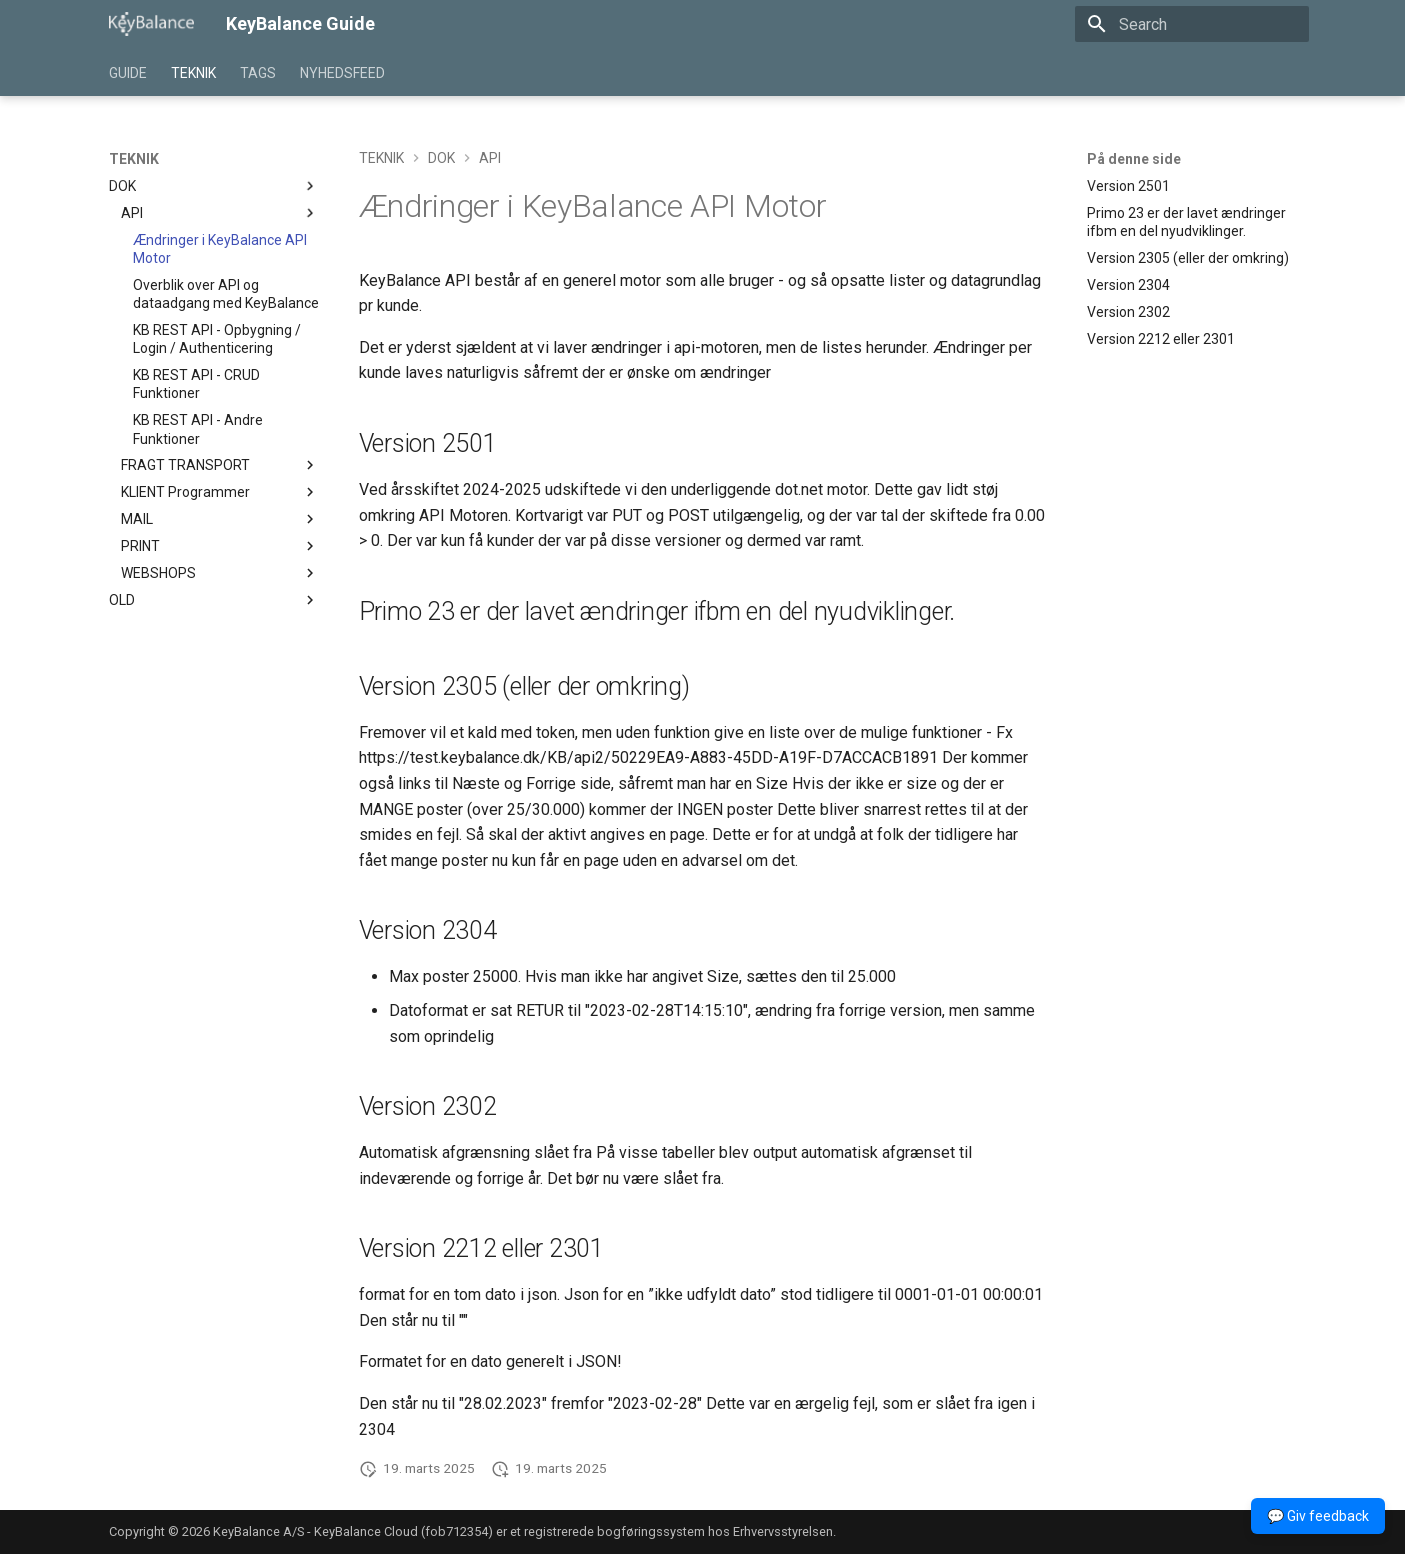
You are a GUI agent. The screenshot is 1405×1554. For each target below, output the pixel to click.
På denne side (1134, 159)
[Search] (1192, 24)
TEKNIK (193, 73)
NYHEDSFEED (342, 73)
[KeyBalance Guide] (152, 24)
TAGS (258, 73)
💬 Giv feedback (1318, 1516)
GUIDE (128, 73)
